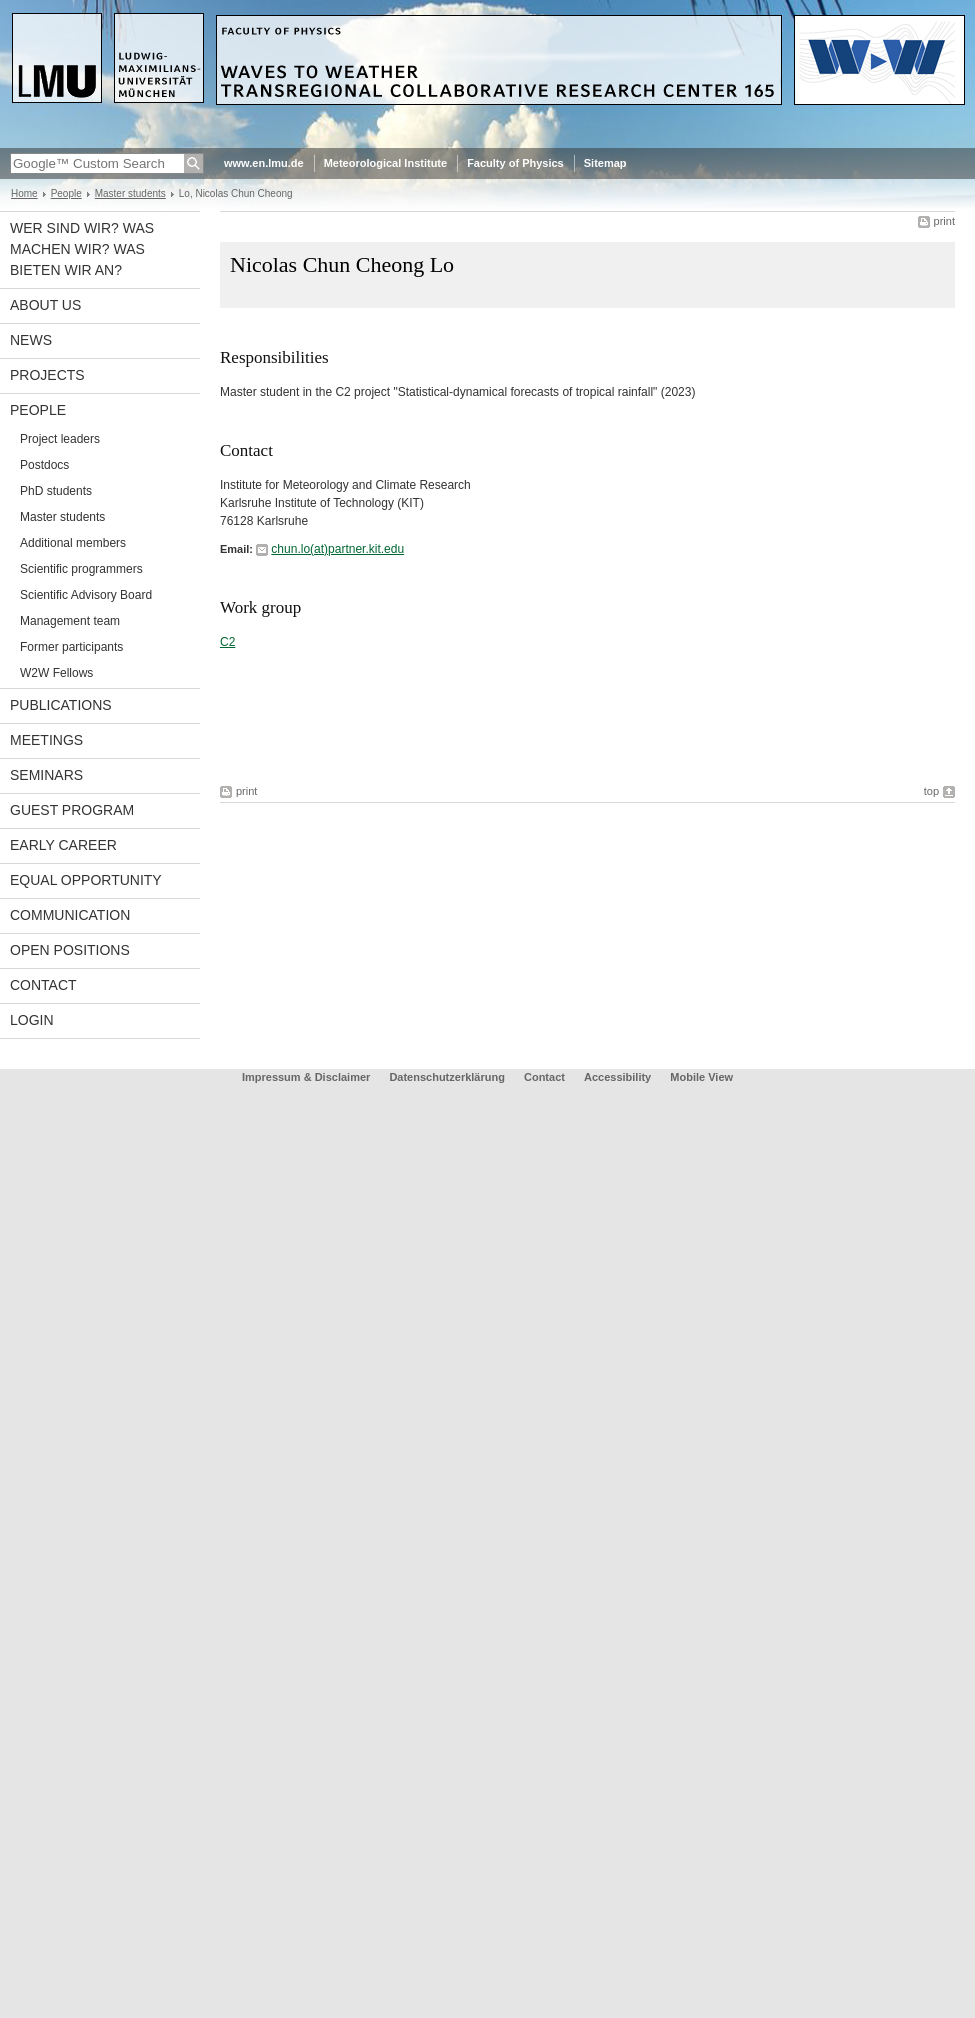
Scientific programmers (81, 569)
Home (24, 193)
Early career (63, 845)
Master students (130, 193)
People (66, 193)
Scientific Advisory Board (86, 595)
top (931, 791)
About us (45, 305)
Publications (61, 705)
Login (32, 1020)
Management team (70, 621)
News (31, 340)
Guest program (72, 810)
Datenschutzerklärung (447, 1077)
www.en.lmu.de (264, 163)
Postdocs (44, 465)
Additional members (73, 543)
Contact (43, 985)
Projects (47, 375)
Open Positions (70, 950)
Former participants (71, 647)
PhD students (56, 491)
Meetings (46, 740)
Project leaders (60, 439)
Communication (70, 915)
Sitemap (605, 163)
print (944, 221)
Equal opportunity (86, 880)
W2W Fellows (56, 673)
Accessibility (619, 1077)
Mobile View (701, 1077)
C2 (227, 642)
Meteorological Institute (385, 163)
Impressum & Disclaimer (306, 1077)
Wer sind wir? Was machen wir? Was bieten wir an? (82, 249)
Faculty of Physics (515, 163)
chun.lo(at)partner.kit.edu (337, 549)
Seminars (46, 775)
